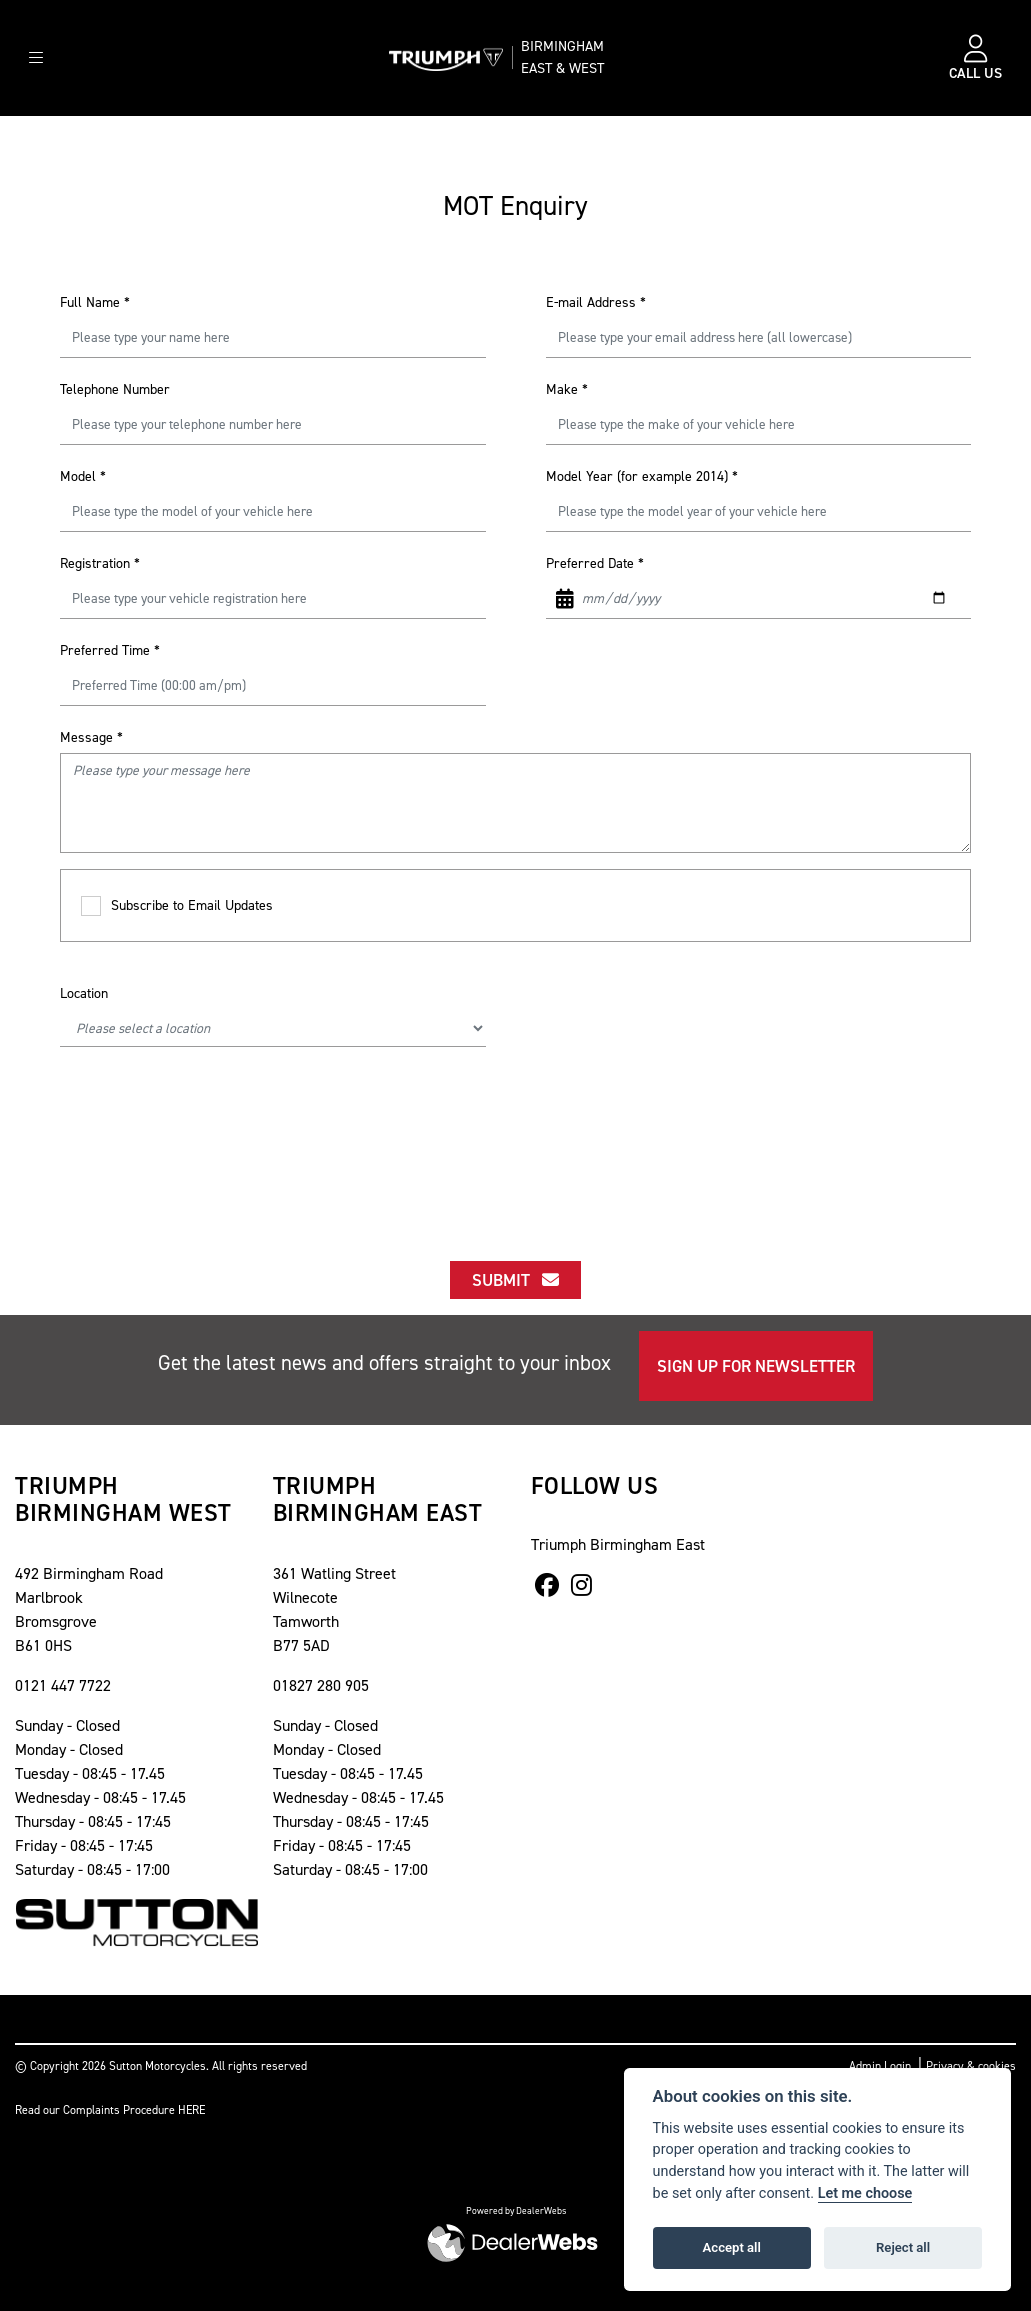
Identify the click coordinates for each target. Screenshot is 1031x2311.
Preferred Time (110, 650)
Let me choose (865, 2193)
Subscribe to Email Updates (177, 906)
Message (91, 737)
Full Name (95, 302)
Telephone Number (115, 389)
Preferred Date (595, 563)
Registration (100, 563)
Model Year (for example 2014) (642, 476)
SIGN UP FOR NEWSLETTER (756, 1366)
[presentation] (516, 1126)
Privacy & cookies (971, 2066)
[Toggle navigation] (36, 58)
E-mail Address (596, 302)
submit (515, 1280)
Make (567, 389)
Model (83, 476)
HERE (191, 2110)
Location (84, 993)
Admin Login (880, 2066)
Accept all (732, 2247)
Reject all (903, 2247)
